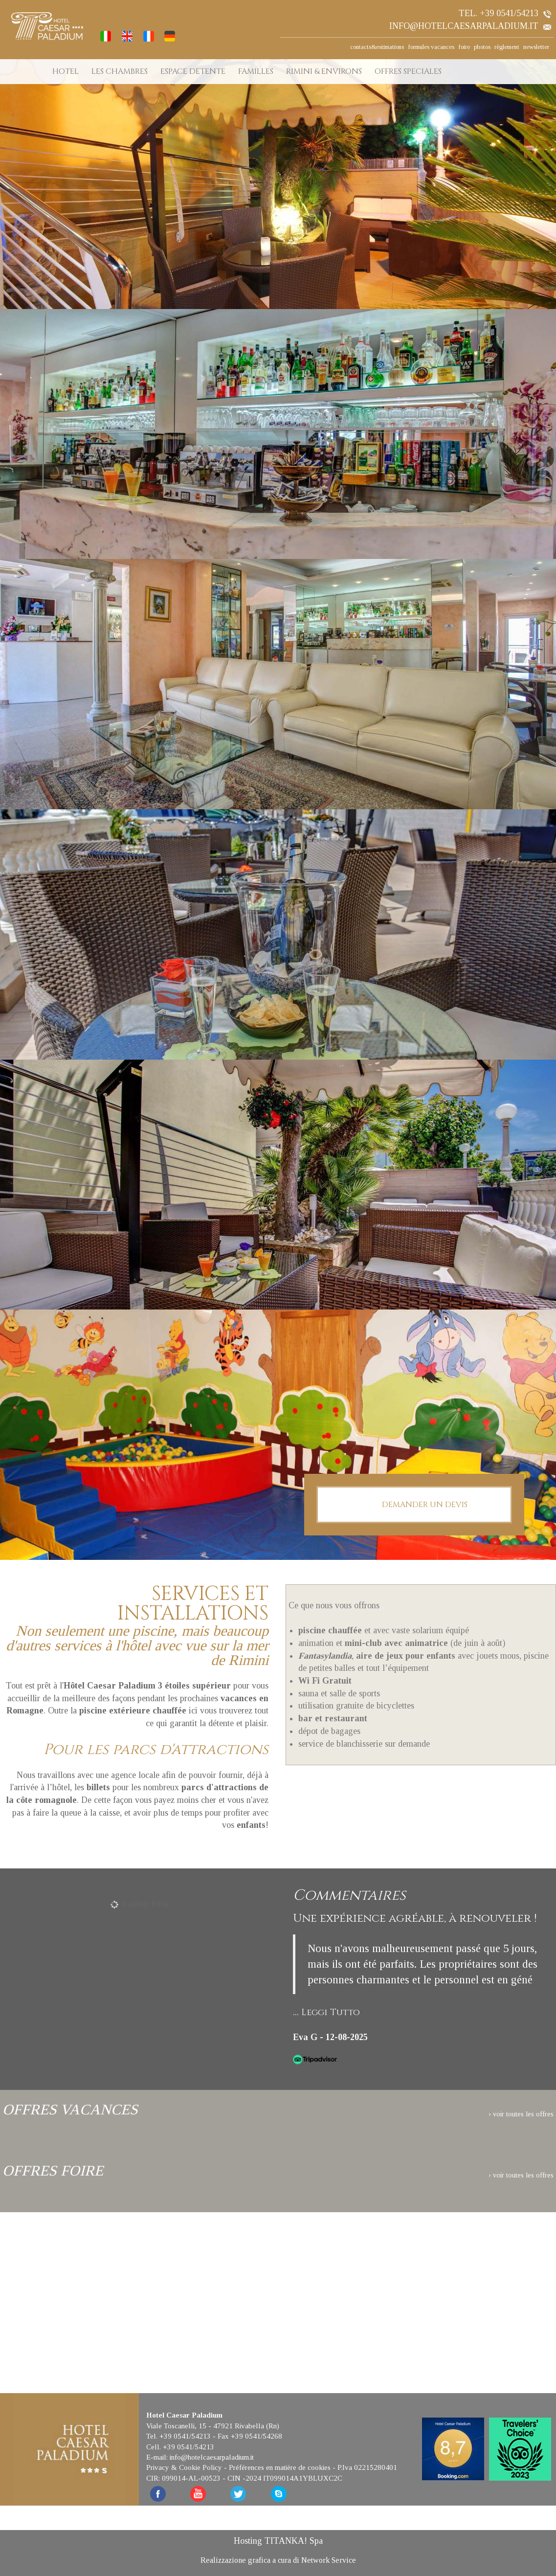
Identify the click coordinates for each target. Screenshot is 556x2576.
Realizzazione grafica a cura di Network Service (278, 2560)
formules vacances (431, 46)
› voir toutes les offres (521, 2114)
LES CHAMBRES (119, 71)
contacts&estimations (377, 46)
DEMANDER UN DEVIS (414, 1505)
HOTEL (65, 71)
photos (482, 46)
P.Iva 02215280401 (367, 2467)
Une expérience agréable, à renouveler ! (415, 1918)
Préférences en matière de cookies (280, 2467)
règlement (506, 46)
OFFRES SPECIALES (408, 71)
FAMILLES (255, 71)
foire (464, 46)
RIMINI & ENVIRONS (324, 71)
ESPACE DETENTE (192, 71)
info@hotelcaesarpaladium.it (470, 26)
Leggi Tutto (330, 2012)
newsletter (536, 46)
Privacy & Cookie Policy (184, 2467)
